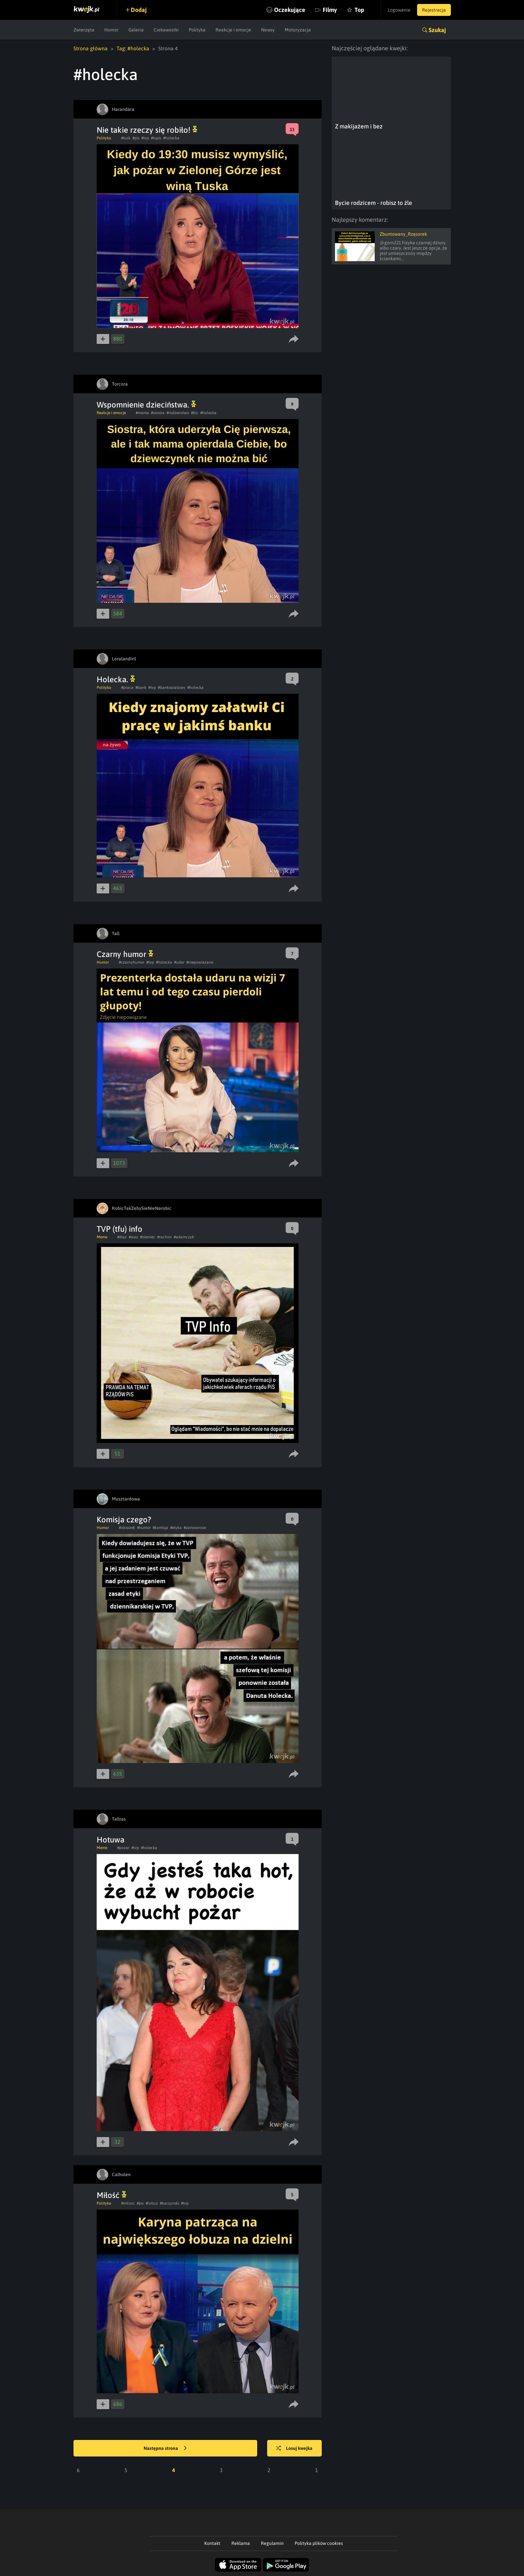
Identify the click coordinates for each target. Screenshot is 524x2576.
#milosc (128, 2203)
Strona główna (90, 48)
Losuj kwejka (294, 2449)
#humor (144, 1527)
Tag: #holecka (133, 48)
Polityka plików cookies (319, 2543)
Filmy (330, 9)
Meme (102, 1237)
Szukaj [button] (437, 29)
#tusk (125, 138)
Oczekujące (289, 9)
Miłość (111, 2195)
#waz (133, 1237)
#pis (135, 138)
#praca (127, 687)
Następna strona (165, 2449)
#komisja (160, 1527)
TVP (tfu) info (119, 1228)
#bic (194, 412)
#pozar (123, 1847)
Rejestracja (434, 10)
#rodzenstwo (178, 412)
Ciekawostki (166, 29)
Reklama (240, 2543)
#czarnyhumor (131, 962)
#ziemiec (147, 1237)
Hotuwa (110, 1839)
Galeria (136, 29)
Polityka (197, 29)
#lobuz (152, 2203)
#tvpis (156, 138)
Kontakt (212, 2543)
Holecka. (116, 679)
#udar (179, 962)
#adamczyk (184, 1237)
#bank (140, 687)
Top (359, 9)
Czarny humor (125, 954)
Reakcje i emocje (233, 29)
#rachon (164, 1237)
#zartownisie (195, 1527)
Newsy (268, 29)
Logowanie (399, 10)
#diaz (122, 1237)
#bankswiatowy (171, 687)
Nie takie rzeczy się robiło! (147, 129)
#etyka (176, 1527)
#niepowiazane (199, 962)
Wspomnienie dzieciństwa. (146, 404)
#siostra (158, 412)
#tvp (145, 138)
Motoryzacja (298, 29)
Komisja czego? (124, 1519)
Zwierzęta (83, 29)
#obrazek (127, 1527)
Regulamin (272, 2543)
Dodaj (139, 9)
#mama (142, 412)
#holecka (171, 138)
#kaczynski (169, 2203)
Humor (111, 29)
